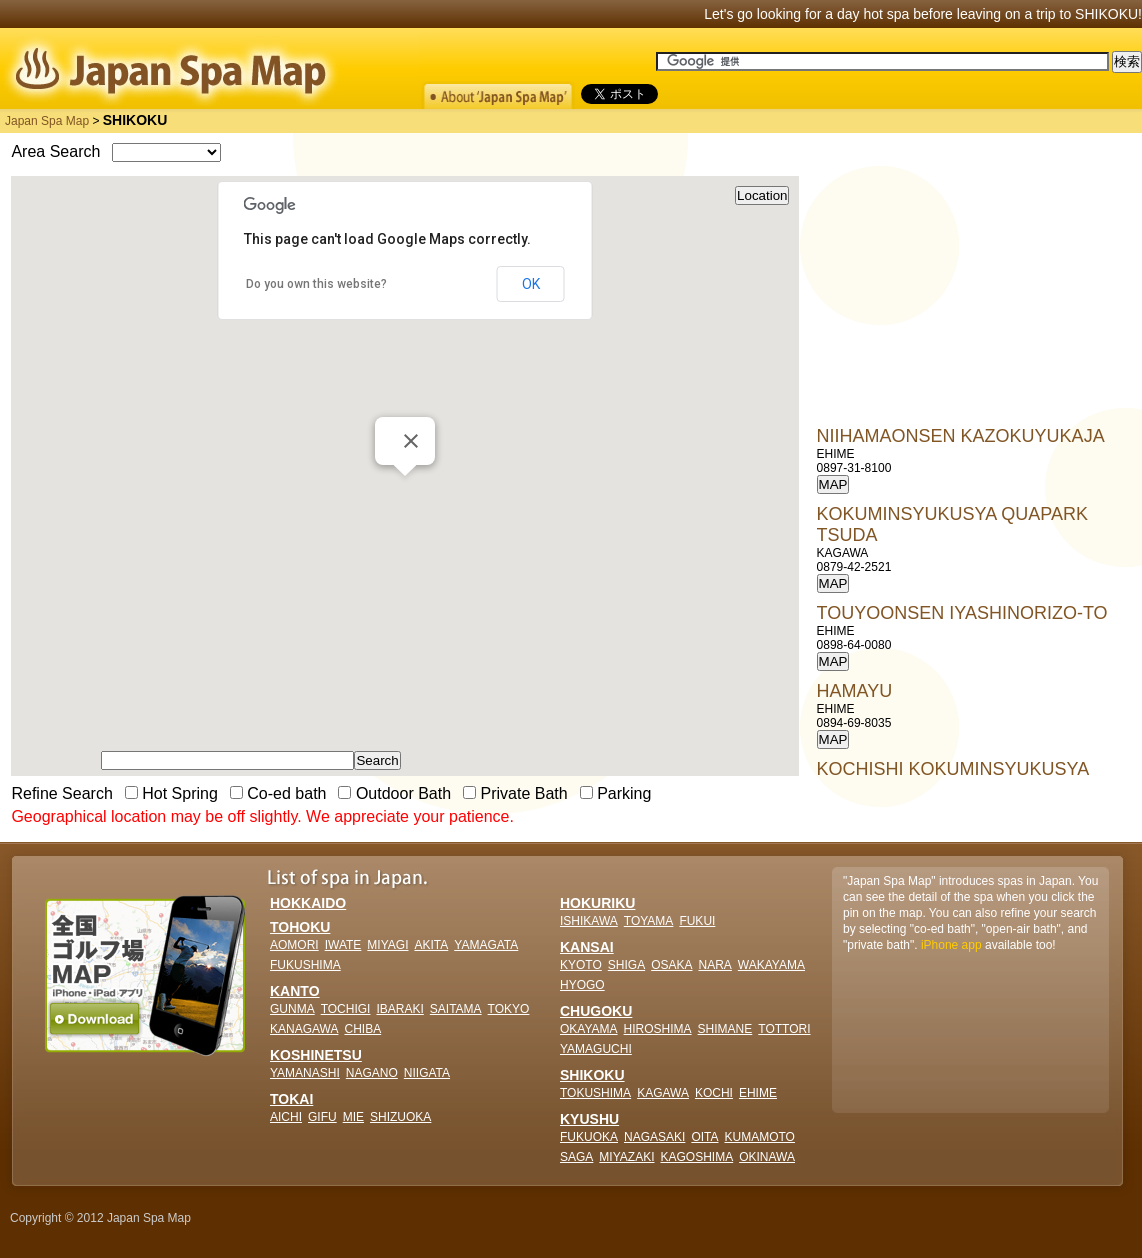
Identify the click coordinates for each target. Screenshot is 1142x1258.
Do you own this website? (316, 284)
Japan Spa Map (47, 121)
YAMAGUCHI (596, 1049)
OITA (704, 1137)
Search (377, 760)
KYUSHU (589, 1119)
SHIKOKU (592, 1075)
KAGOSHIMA (696, 1157)
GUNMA (292, 1009)
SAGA (576, 1157)
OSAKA (671, 965)
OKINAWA (767, 1157)
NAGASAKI (654, 1137)
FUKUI (697, 921)
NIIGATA (427, 1073)
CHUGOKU (596, 1011)
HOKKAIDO (308, 903)
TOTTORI (784, 1029)
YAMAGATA (486, 945)
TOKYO (509, 1009)
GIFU (322, 1117)
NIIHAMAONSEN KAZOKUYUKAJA (961, 436)
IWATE (343, 945)
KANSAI (587, 947)
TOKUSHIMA (595, 1093)
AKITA (431, 945)
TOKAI (291, 1099)
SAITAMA (456, 1009)
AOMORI (294, 945)
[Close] (411, 441)
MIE (353, 1117)
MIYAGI (387, 945)
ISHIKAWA (589, 921)
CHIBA (362, 1029)
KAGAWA (663, 1093)
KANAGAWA (304, 1029)
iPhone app (951, 945)
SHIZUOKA (400, 1117)
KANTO (295, 991)
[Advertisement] (967, 301)
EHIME (758, 1093)
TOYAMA (649, 921)
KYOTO (581, 965)
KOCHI (714, 1093)
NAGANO (372, 1073)
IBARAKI (399, 1009)
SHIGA (626, 965)
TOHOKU (300, 927)
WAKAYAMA (771, 965)
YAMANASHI (305, 1073)
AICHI (286, 1117)
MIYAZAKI (626, 1157)
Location (762, 195)
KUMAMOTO (760, 1137)
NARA (715, 965)
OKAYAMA (589, 1029)
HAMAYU (855, 691)
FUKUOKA (589, 1137)
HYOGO (582, 985)
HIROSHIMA (658, 1029)
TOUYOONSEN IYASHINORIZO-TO (962, 613)
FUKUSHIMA (305, 965)
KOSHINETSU (316, 1055)
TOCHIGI (346, 1009)
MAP (833, 484)
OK (531, 284)
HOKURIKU (597, 903)
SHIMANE (725, 1029)
